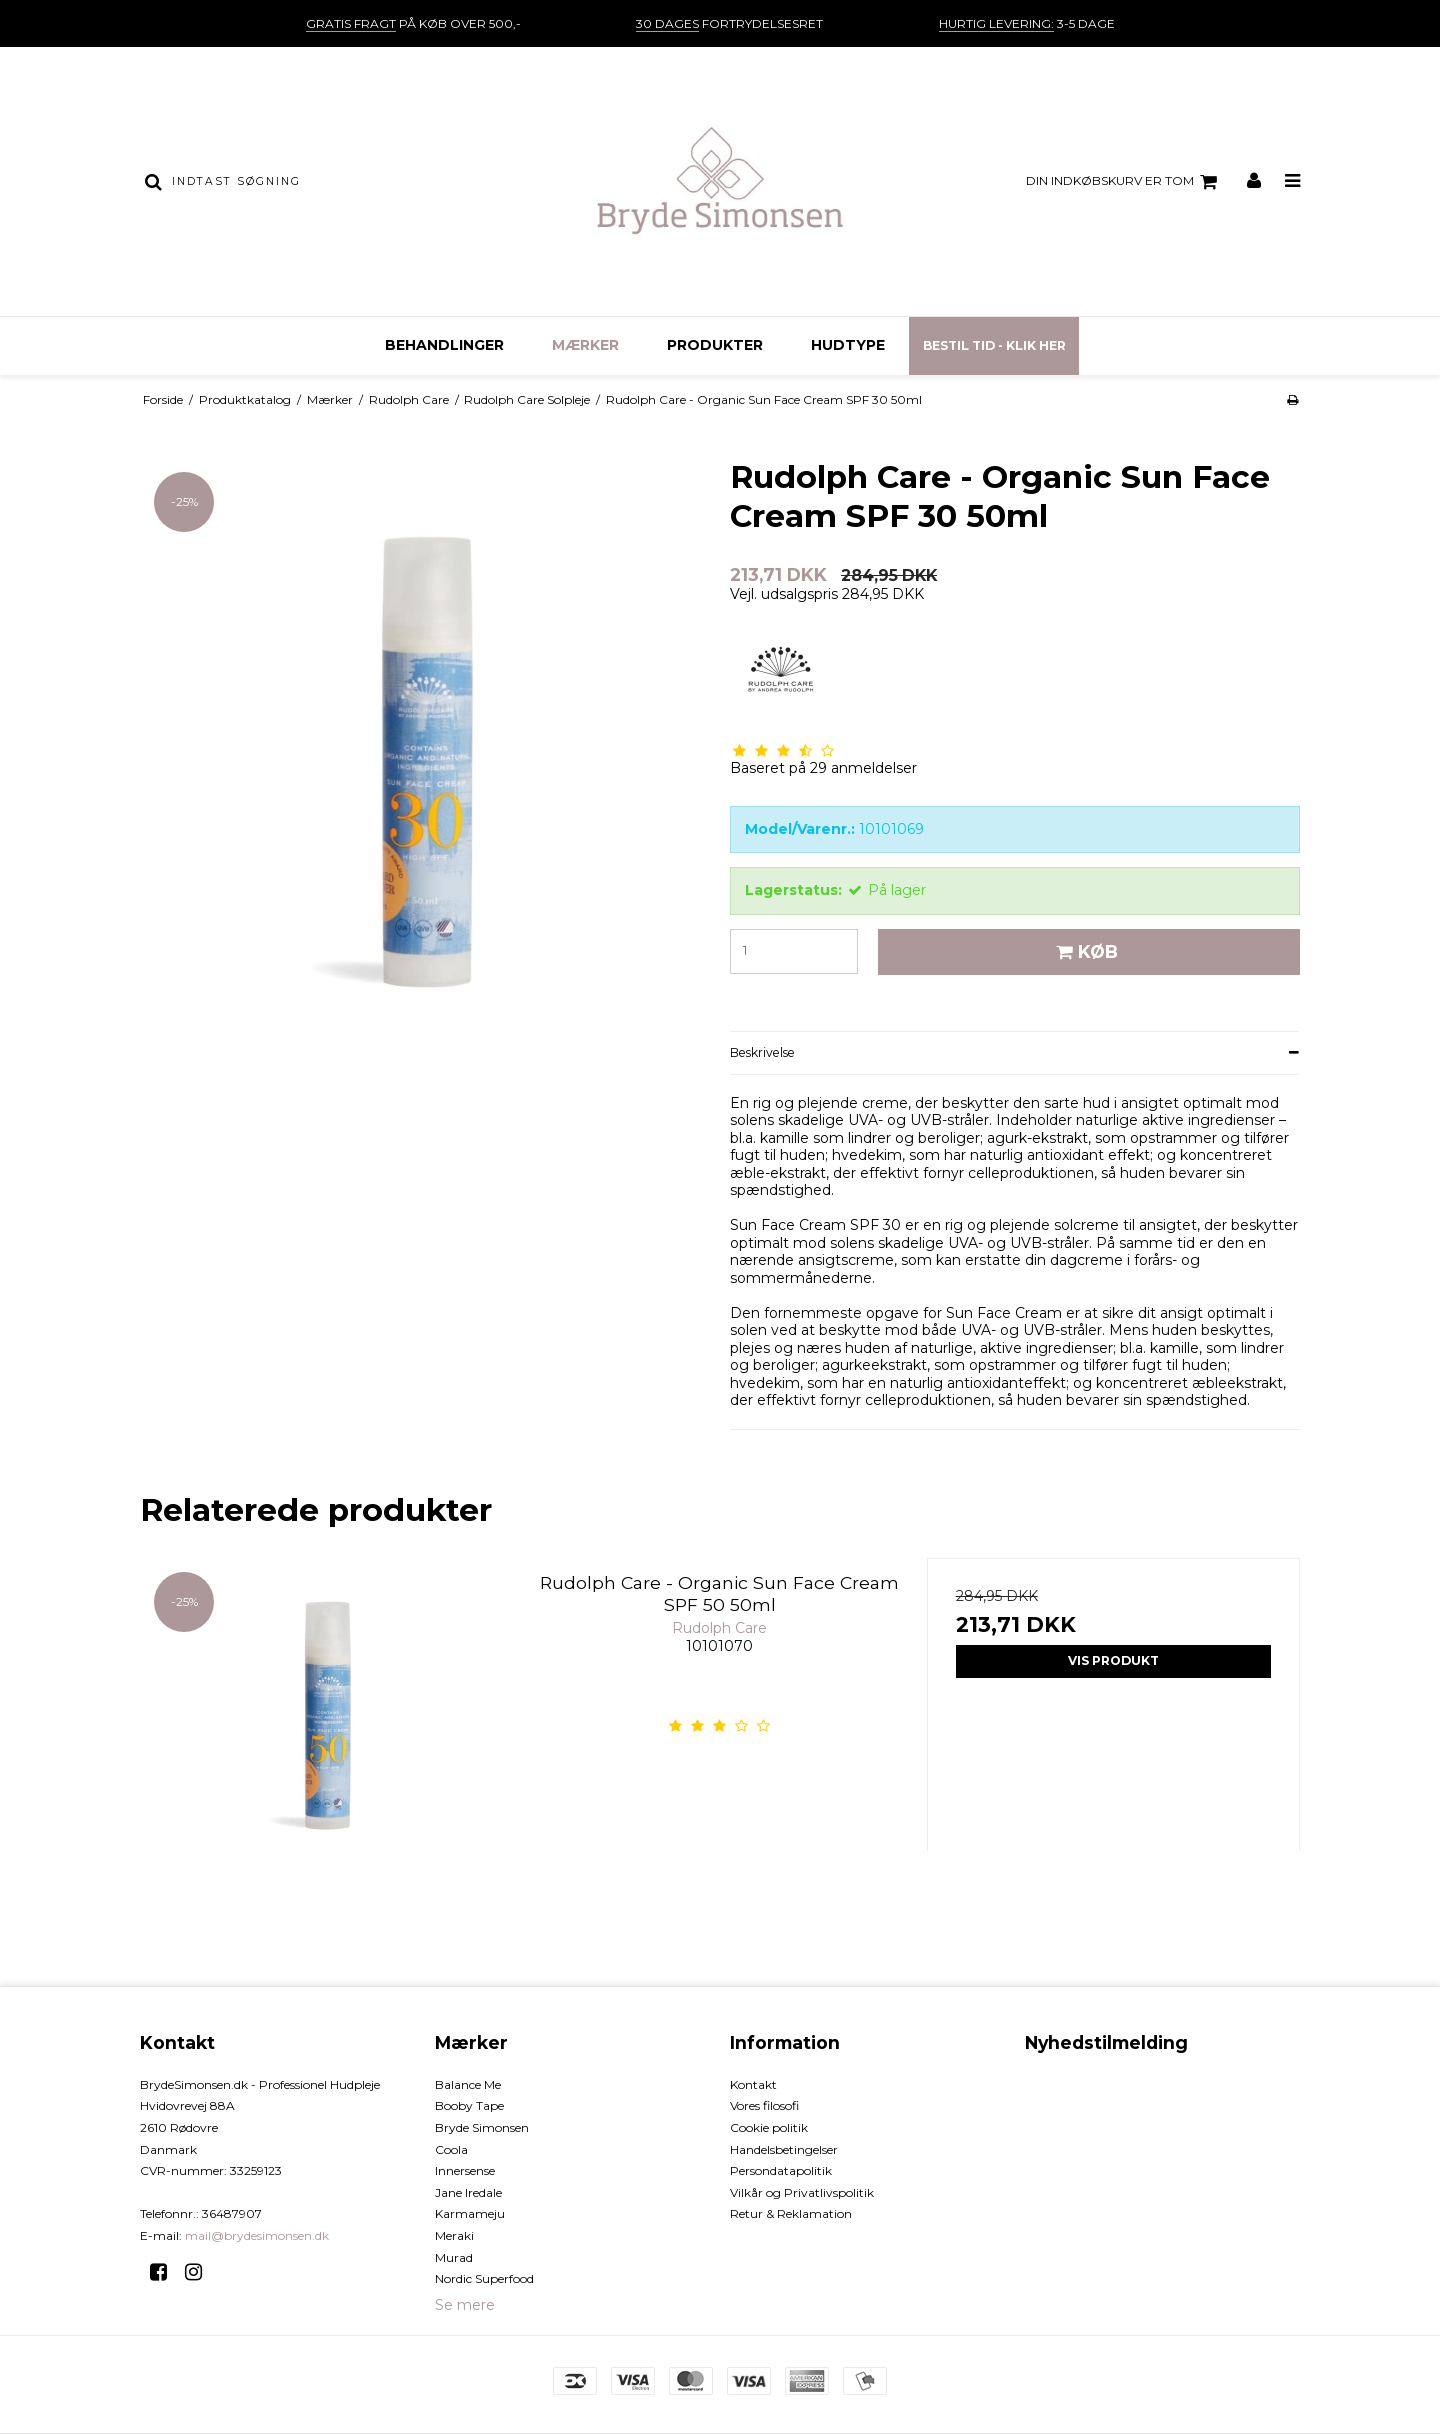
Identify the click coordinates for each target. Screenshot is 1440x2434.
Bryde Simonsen (482, 2127)
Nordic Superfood (484, 2278)
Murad (454, 2257)
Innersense (465, 2170)
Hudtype (848, 345)
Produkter (715, 345)
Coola (451, 2149)
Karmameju (470, 2213)
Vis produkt (1113, 1660)
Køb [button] (1084, 951)
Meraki (454, 2235)
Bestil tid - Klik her (994, 345)
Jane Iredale (468, 2192)
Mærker (585, 345)
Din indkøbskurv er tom (1124, 182)
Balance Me (468, 2084)
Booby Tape (469, 2105)
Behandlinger (444, 345)
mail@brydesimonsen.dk (257, 2235)
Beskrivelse (762, 1052)
